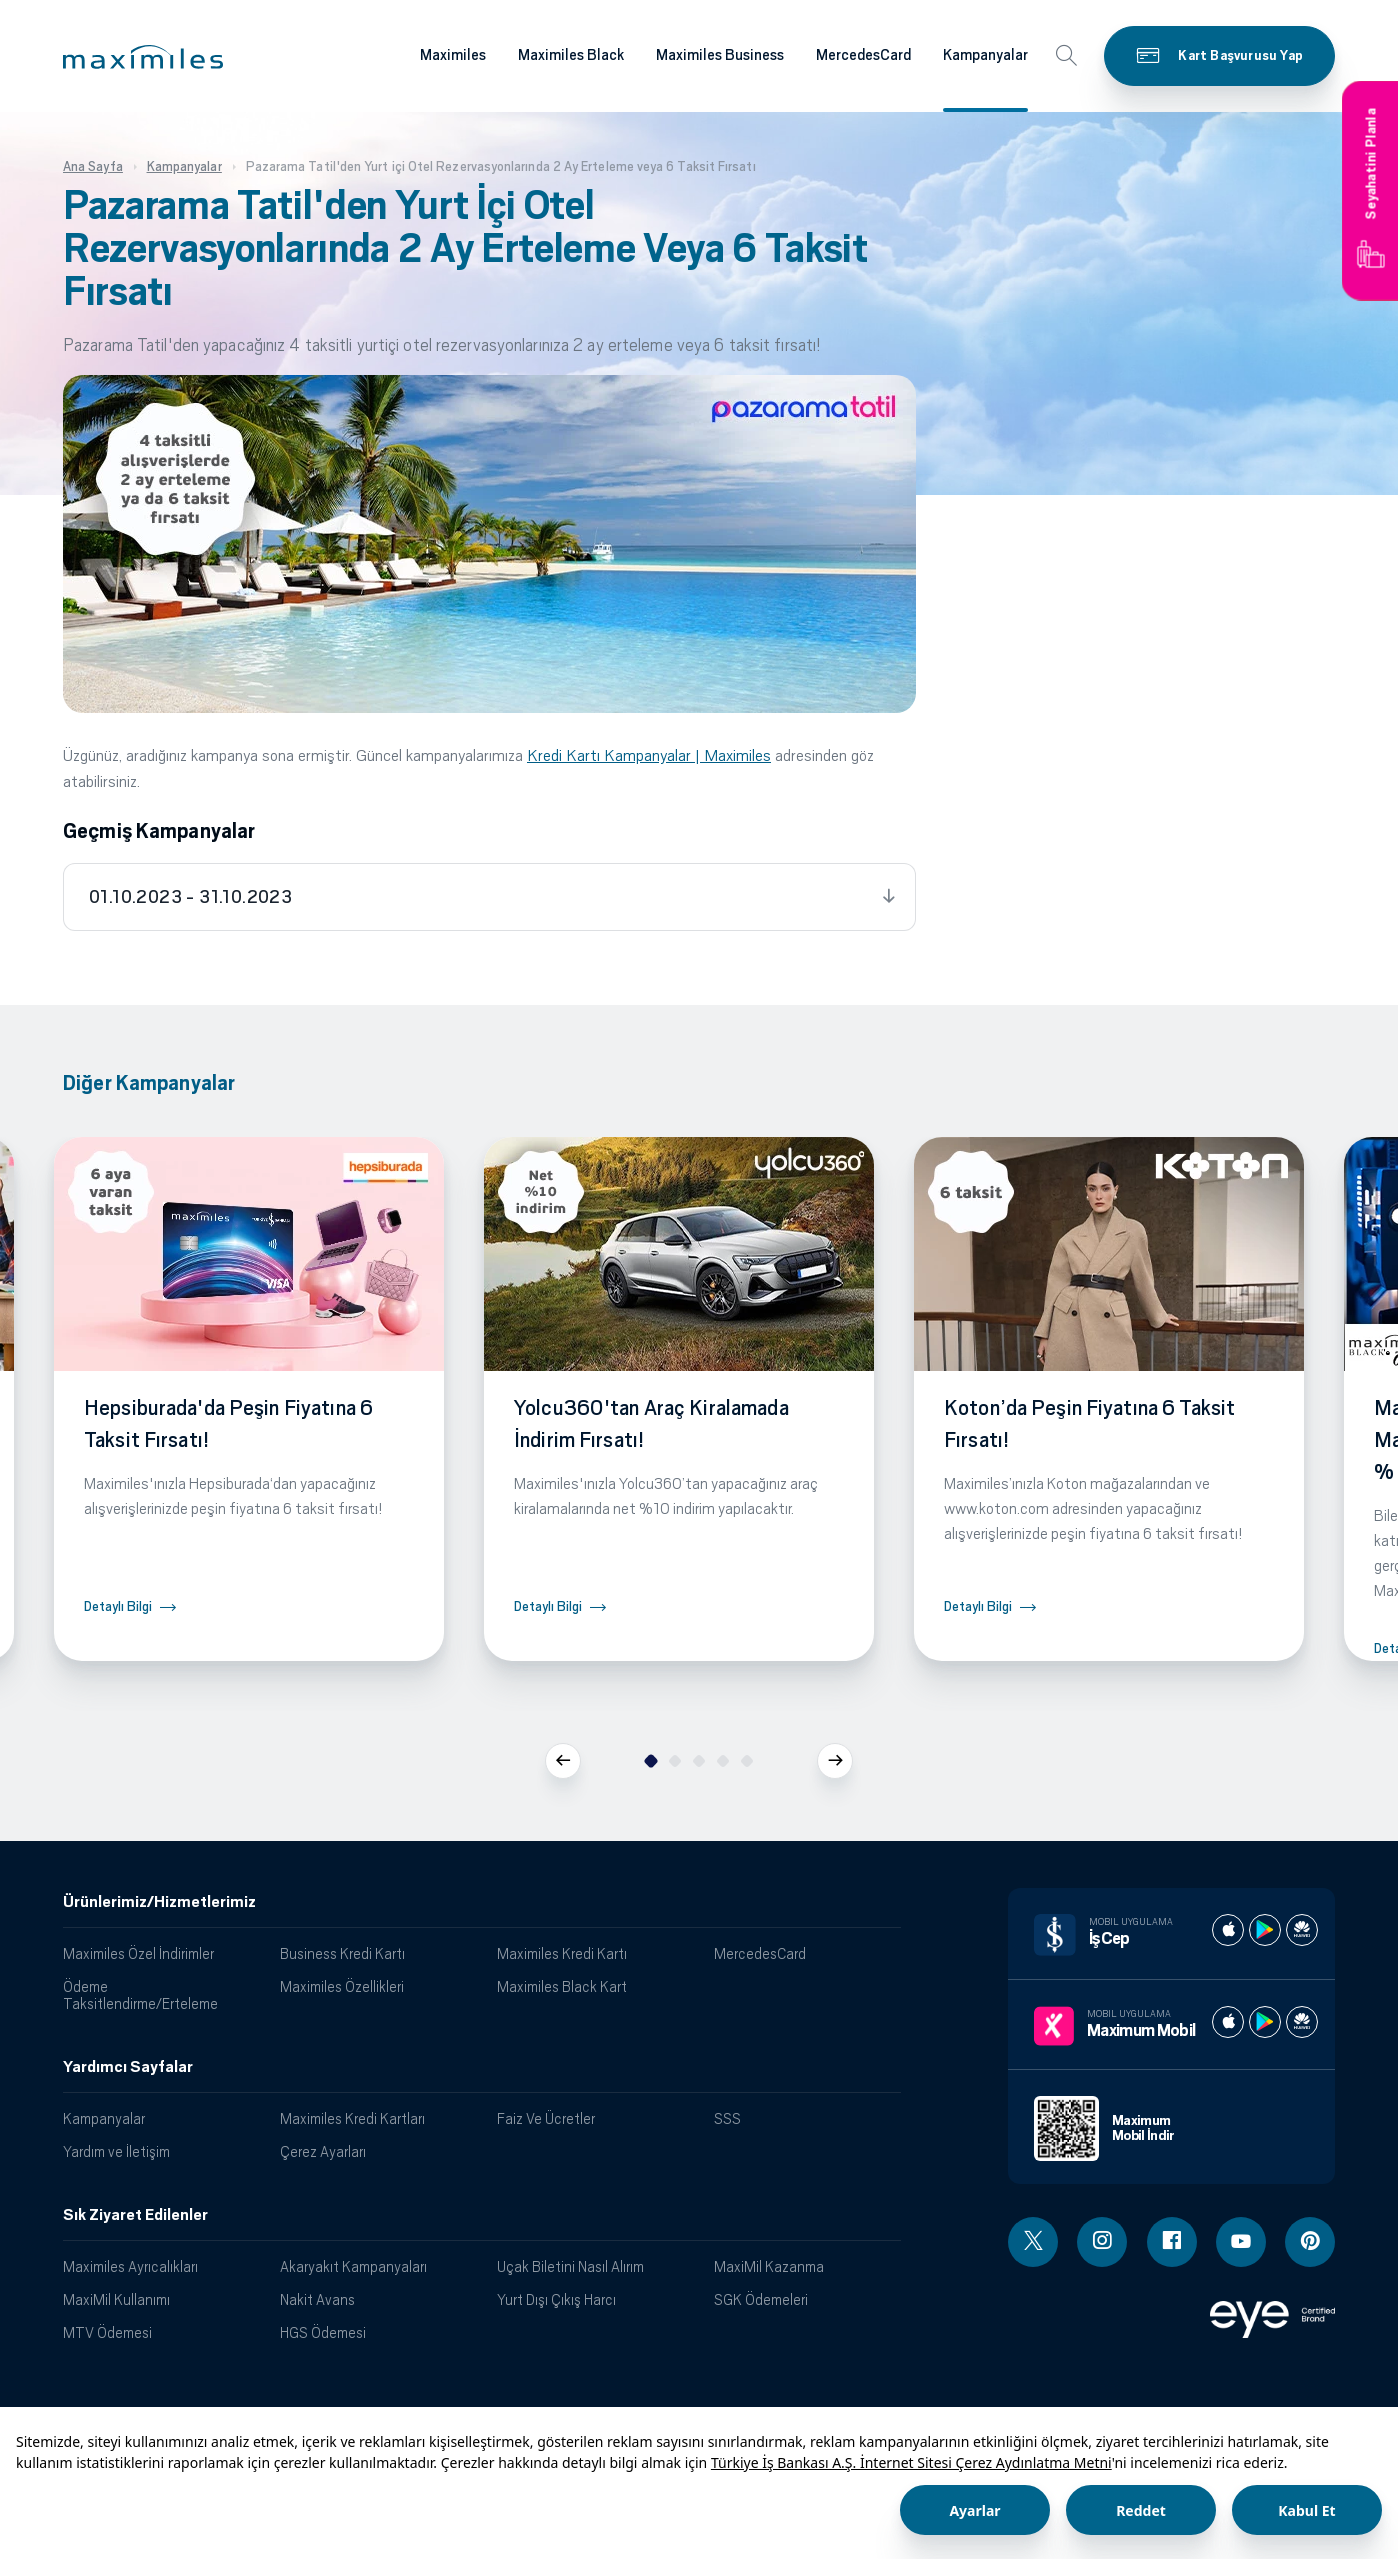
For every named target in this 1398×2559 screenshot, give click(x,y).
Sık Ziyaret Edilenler (135, 2215)
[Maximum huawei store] (1302, 2022)
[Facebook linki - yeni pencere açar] (1172, 2242)
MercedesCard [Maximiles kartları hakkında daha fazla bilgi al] (863, 55)
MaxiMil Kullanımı (116, 2299)
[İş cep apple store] (1228, 1930)
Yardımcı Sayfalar (128, 2067)
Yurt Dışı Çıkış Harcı (556, 2299)
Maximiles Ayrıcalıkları (130, 2266)
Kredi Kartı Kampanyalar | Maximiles (649, 755)
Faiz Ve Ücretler (546, 2118)
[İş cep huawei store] (1302, 1930)
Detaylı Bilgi (118, 1606)
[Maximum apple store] (1228, 2022)
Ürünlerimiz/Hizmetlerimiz (159, 1902)
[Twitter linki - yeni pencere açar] (1033, 2242)
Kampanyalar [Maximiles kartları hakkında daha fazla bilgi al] (985, 55)
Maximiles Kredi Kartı (562, 1953)
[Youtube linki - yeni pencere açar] (1241, 2242)
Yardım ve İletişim (116, 2151)
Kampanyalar (104, 2118)
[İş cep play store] (1265, 1930)
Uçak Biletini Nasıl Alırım (570, 2266)
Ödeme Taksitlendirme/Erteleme (140, 1995)
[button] (143, 57)
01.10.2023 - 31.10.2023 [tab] (190, 897)
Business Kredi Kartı (342, 1953)
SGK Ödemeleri (761, 2299)
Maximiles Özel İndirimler (138, 1953)
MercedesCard (760, 1953)
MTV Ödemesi (107, 2332)
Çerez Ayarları (323, 2151)
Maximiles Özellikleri (342, 1986)
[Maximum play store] (1265, 2022)
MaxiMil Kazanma (769, 2266)
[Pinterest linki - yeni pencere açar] (1310, 2242)
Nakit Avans (317, 2299)
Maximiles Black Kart (562, 1986)
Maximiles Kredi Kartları (352, 2118)
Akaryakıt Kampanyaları (353, 2266)
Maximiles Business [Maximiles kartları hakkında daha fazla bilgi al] (720, 55)
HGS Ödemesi (323, 2332)
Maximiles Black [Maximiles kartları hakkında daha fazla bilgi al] (571, 55)
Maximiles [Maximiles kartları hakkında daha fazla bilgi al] (453, 55)
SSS (727, 2118)
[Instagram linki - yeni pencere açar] (1102, 2242)
